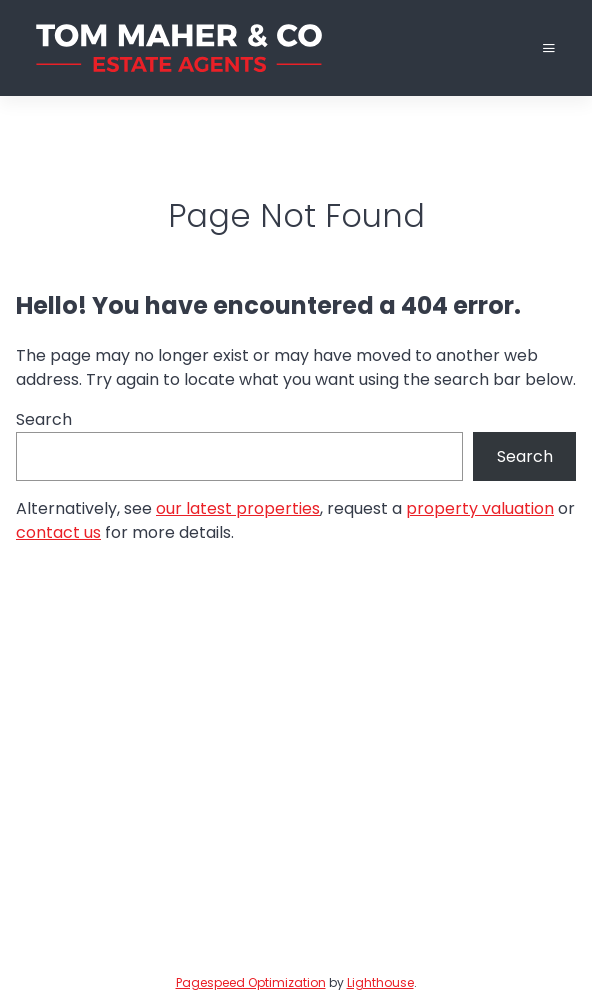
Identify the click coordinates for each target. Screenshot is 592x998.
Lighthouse (380, 982)
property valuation (480, 508)
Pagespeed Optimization (251, 982)
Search (44, 419)
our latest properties (238, 508)
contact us (58, 532)
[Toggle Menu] (549, 48)
